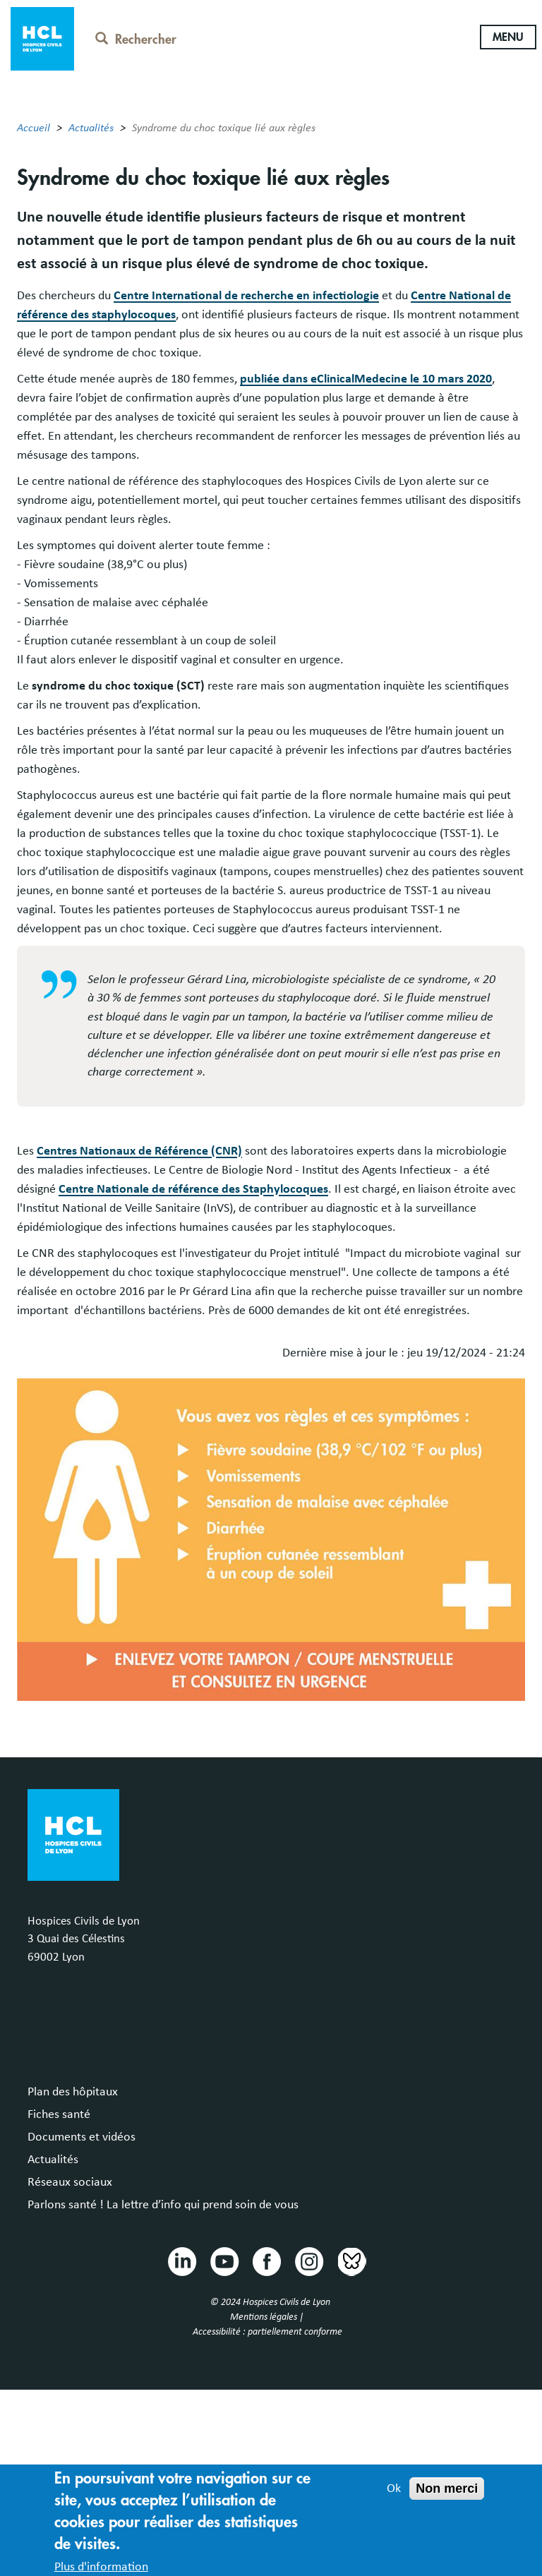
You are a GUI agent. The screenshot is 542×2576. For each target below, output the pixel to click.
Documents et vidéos (82, 2137)
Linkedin (181, 2260)
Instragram (308, 2260)
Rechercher (135, 39)
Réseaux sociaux (70, 2182)
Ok (394, 2497)
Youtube (223, 2260)
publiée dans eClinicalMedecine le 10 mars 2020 (366, 379)
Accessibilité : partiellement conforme (267, 2332)
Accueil (33, 127)
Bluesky (351, 2260)
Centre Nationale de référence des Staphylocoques (193, 1189)
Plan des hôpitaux (73, 2092)
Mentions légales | (268, 2317)
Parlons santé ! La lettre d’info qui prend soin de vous (163, 2204)
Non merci (447, 2497)
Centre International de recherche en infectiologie (246, 295)
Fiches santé (59, 2114)
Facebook (266, 2260)
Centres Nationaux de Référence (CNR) (139, 1151)
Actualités (91, 127)
